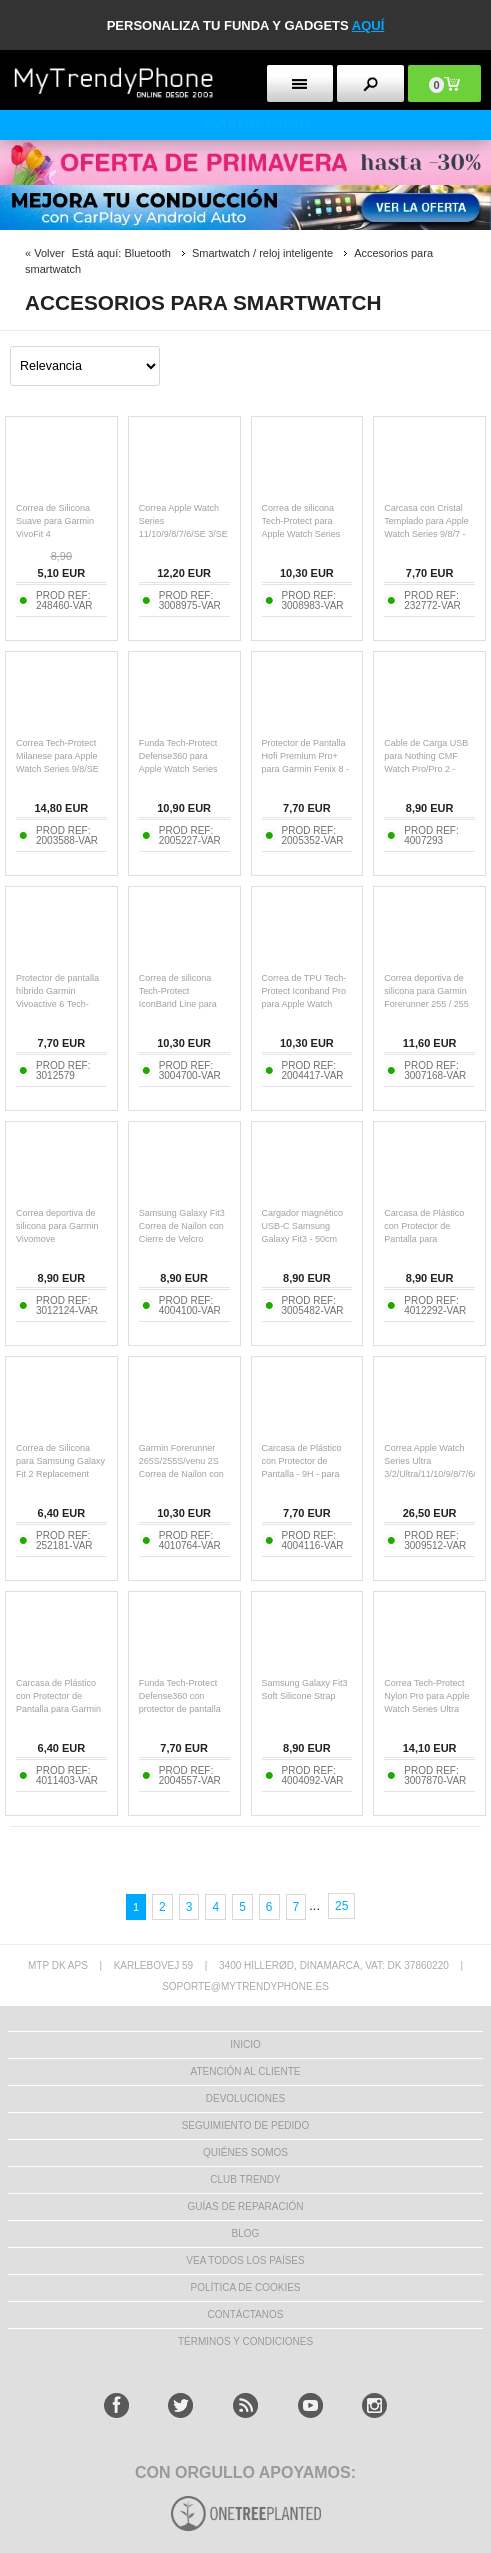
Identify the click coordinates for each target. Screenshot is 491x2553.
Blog (246, 2233)
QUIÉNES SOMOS (245, 2152)
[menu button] (300, 83)
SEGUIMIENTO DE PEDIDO (246, 2125)
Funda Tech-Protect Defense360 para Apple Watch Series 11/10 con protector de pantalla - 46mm (184, 769)
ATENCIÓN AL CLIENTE (245, 2071)
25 (341, 1906)
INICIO (245, 2044)
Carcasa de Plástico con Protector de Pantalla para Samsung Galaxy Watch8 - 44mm (424, 1239)
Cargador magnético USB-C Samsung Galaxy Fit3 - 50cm (303, 1226)
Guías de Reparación (246, 2206)
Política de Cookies (245, 2287)
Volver (49, 253)
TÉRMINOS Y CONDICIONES (245, 2341)
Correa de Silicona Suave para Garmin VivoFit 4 (55, 521)
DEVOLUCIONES (245, 2098)
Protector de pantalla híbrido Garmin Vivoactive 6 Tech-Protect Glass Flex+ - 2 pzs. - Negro (58, 1004)
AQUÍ (368, 25)
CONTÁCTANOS (246, 2314)
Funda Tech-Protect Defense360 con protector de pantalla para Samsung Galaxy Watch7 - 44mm (183, 1709)
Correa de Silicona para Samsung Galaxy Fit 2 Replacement (60, 1461)
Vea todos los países (245, 2260)
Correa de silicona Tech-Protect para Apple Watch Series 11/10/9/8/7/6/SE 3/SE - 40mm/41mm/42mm (306, 534)
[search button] (370, 83)
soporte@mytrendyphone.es (245, 1986)
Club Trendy (245, 2179)
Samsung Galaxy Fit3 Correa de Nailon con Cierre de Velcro (182, 1226)
